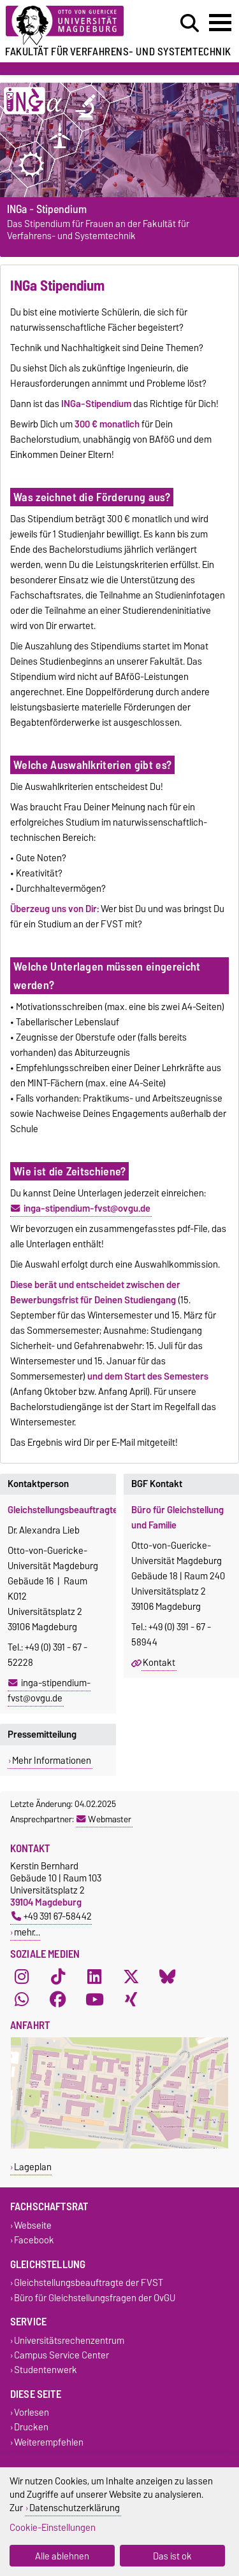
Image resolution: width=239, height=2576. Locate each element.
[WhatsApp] (21, 1999)
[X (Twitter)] (131, 1976)
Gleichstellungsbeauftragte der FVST (88, 2283)
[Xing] (131, 1999)
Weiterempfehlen (48, 2442)
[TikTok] (58, 1976)
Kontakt (159, 1662)
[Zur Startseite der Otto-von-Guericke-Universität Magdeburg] (73, 25)
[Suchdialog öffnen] (189, 23)
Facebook (34, 2240)
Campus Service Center (61, 2355)
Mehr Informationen (51, 1760)
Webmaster (103, 1819)
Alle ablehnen (62, 2556)
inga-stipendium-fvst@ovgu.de (49, 1690)
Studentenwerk (45, 2370)
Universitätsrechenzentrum (69, 2340)
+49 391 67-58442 (51, 1916)
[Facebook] (58, 1999)
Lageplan (33, 2167)
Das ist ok (172, 2556)
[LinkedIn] (94, 1976)
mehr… (27, 1932)
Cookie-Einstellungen (53, 2527)
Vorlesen (31, 2413)
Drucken (31, 2427)
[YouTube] (94, 1999)
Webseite (33, 2225)
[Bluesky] (167, 1976)
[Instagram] (21, 1976)
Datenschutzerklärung (74, 2508)
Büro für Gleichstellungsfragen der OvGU (94, 2297)
